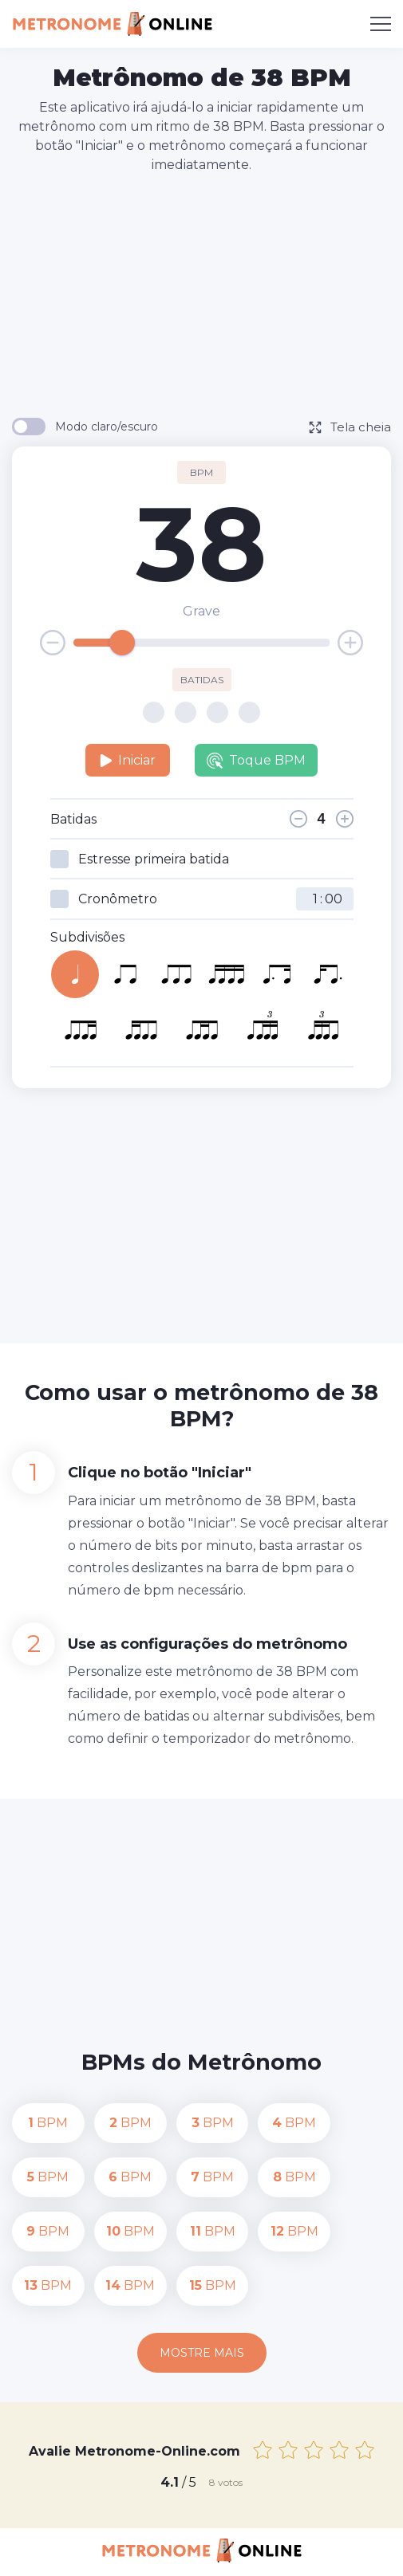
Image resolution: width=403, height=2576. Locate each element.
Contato (82, 2553)
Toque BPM (256, 761)
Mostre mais (202, 2298)
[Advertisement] (207, 294)
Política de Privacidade (185, 2553)
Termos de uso (304, 2553)
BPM (46, 2122)
